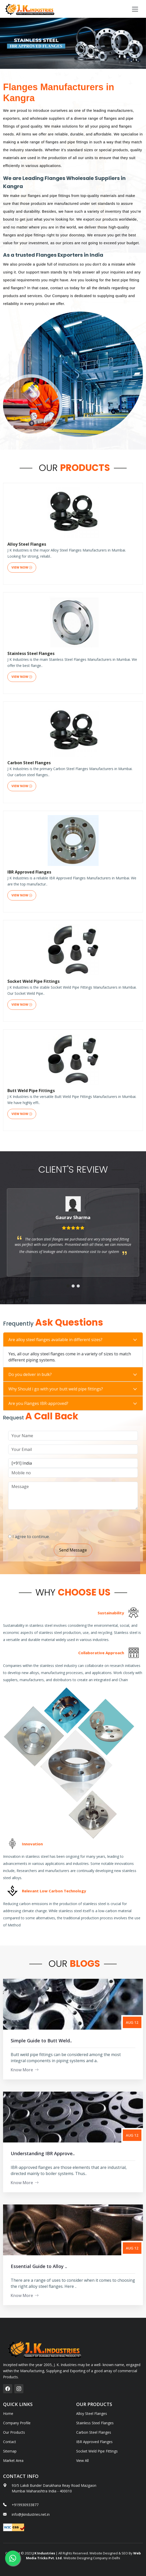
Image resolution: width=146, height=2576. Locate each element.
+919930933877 (25, 2504)
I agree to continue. (55, 1536)
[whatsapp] (12, 2558)
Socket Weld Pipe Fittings (97, 2451)
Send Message (98, 1550)
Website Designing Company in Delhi (91, 2558)
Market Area (13, 2460)
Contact (9, 2442)
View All (82, 2460)
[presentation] (71, 1519)
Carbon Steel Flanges (93, 2432)
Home (8, 2413)
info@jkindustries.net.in (31, 2514)
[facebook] (7, 2388)
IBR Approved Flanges (94, 2442)
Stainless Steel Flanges (95, 2423)
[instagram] (18, 2388)
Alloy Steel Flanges (91, 2413)
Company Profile (17, 2423)
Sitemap (10, 2451)
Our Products (14, 2432)
